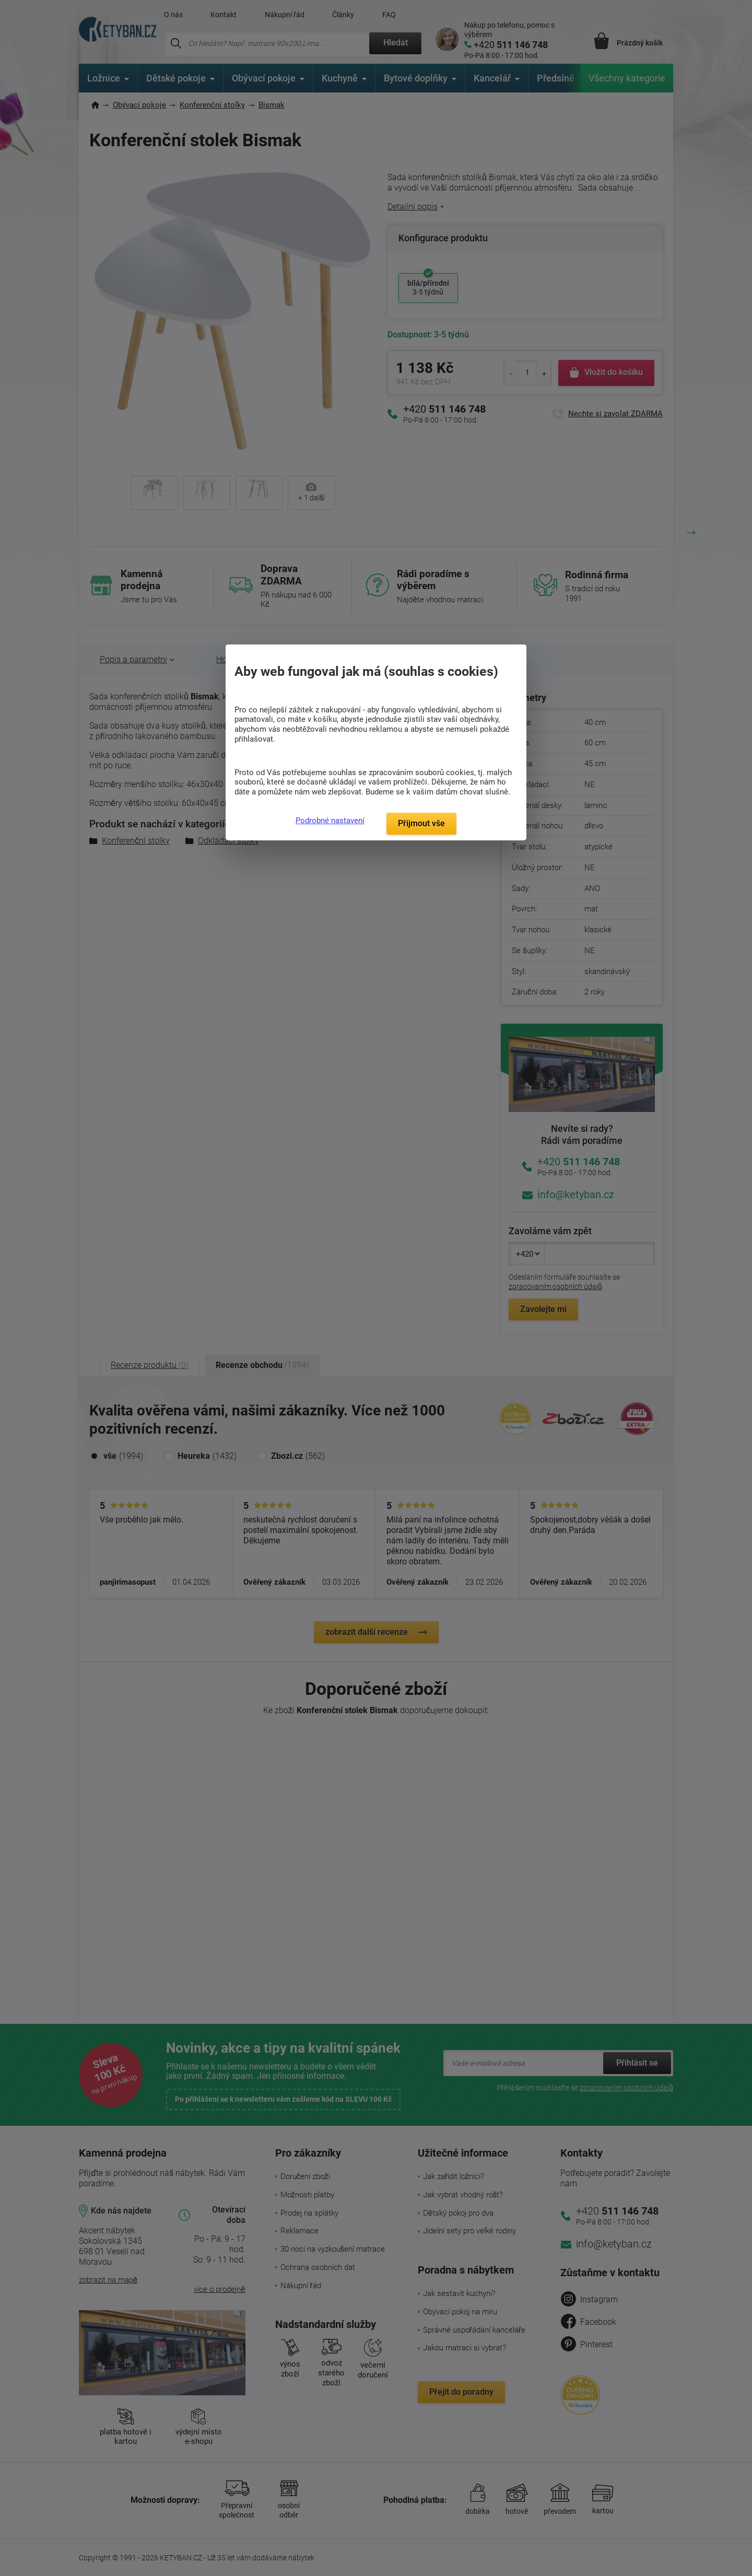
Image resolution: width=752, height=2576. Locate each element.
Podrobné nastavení (330, 820)
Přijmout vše (421, 823)
